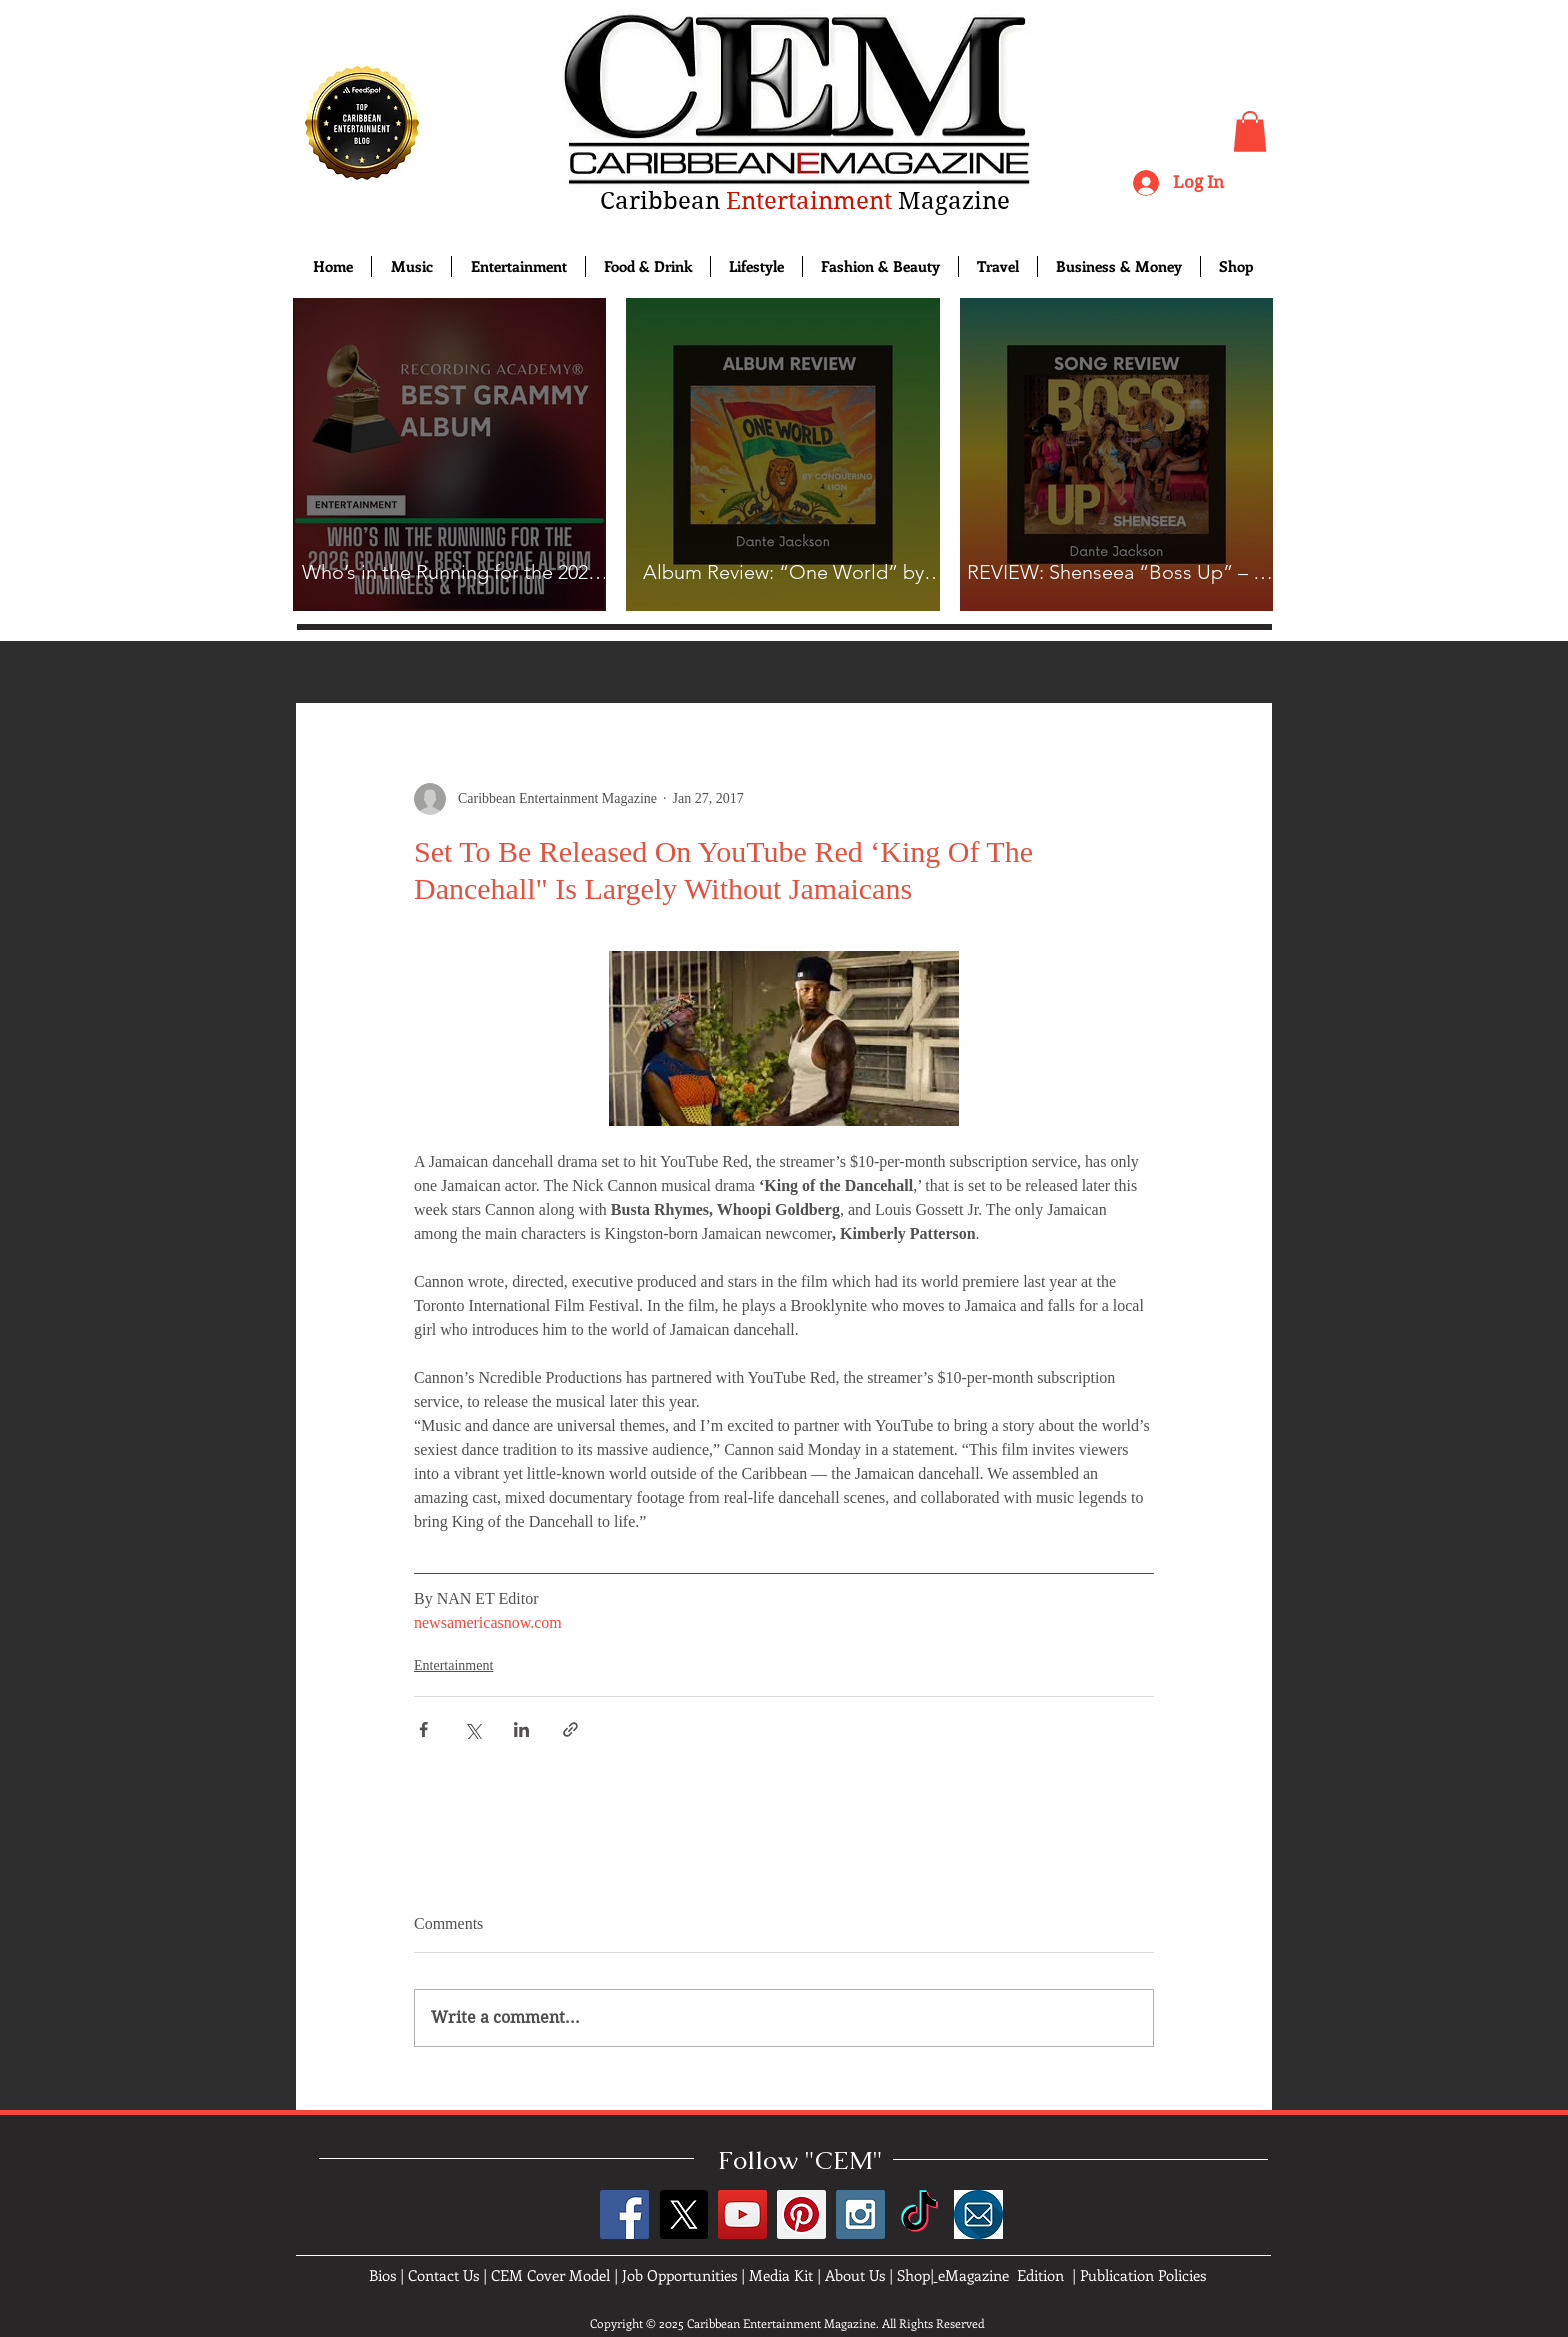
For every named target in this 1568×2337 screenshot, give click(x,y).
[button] (1250, 131)
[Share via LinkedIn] (521, 1729)
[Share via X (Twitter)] (472, 1729)
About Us (855, 2275)
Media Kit (781, 2275)
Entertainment (453, 1665)
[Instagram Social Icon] (860, 2214)
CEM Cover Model (550, 2275)
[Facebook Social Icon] (624, 2214)
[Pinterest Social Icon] (801, 2214)
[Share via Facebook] (423, 1729)
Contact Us (443, 2275)
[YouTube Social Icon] (742, 2214)
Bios (382, 2275)
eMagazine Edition (1001, 2275)
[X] (683, 2214)
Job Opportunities (679, 2275)
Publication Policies (1143, 2275)
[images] (978, 2214)
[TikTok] (919, 2214)
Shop (913, 2275)
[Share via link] (570, 1729)
